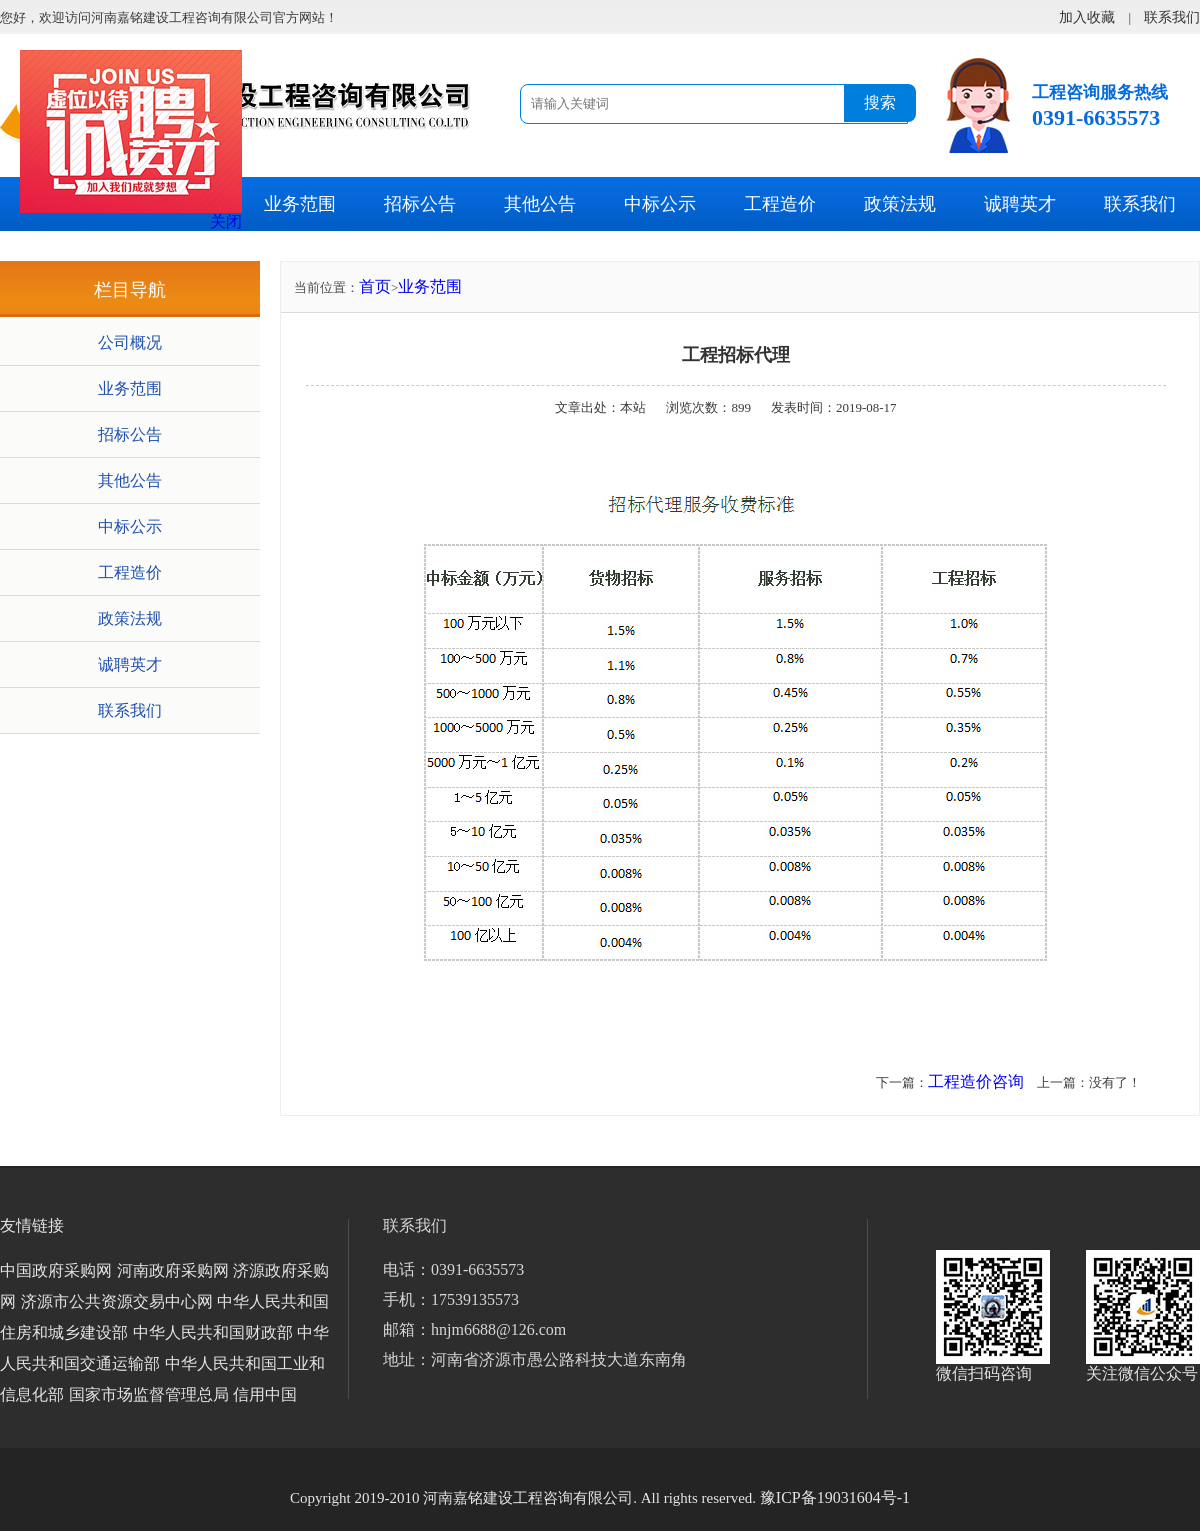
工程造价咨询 (976, 1081)
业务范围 (300, 204)
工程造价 (780, 204)
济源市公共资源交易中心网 (117, 1301)
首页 (375, 286)
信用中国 (265, 1394)
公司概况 (130, 342)
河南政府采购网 (173, 1270)
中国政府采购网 (56, 1270)
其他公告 (540, 204)
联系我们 (1140, 204)
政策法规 (900, 204)
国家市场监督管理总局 (149, 1394)
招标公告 (420, 204)
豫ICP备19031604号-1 (835, 1497)
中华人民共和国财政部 (213, 1332)
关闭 (226, 221)
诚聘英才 (1020, 204)
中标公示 (660, 204)
